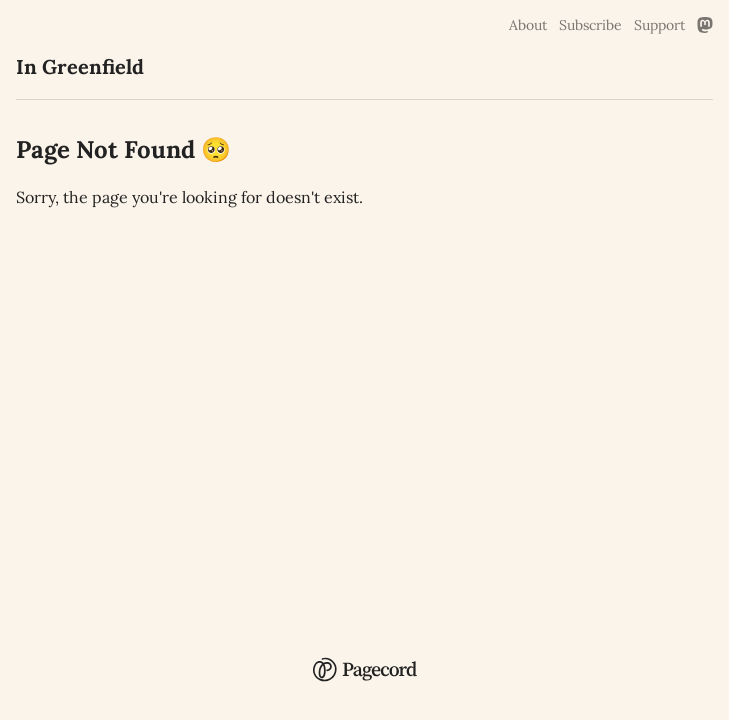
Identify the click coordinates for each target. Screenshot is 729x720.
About (528, 25)
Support (659, 25)
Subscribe (590, 25)
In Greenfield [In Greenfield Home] (80, 66)
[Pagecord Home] (364, 656)
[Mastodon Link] (705, 25)
